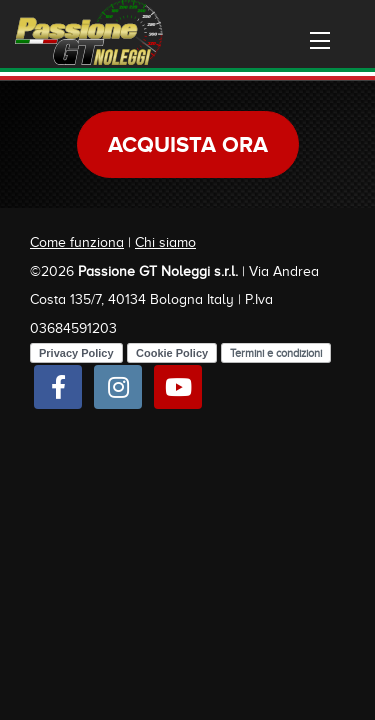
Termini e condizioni (276, 353)
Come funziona (77, 242)
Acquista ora (188, 144)
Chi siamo (165, 242)
